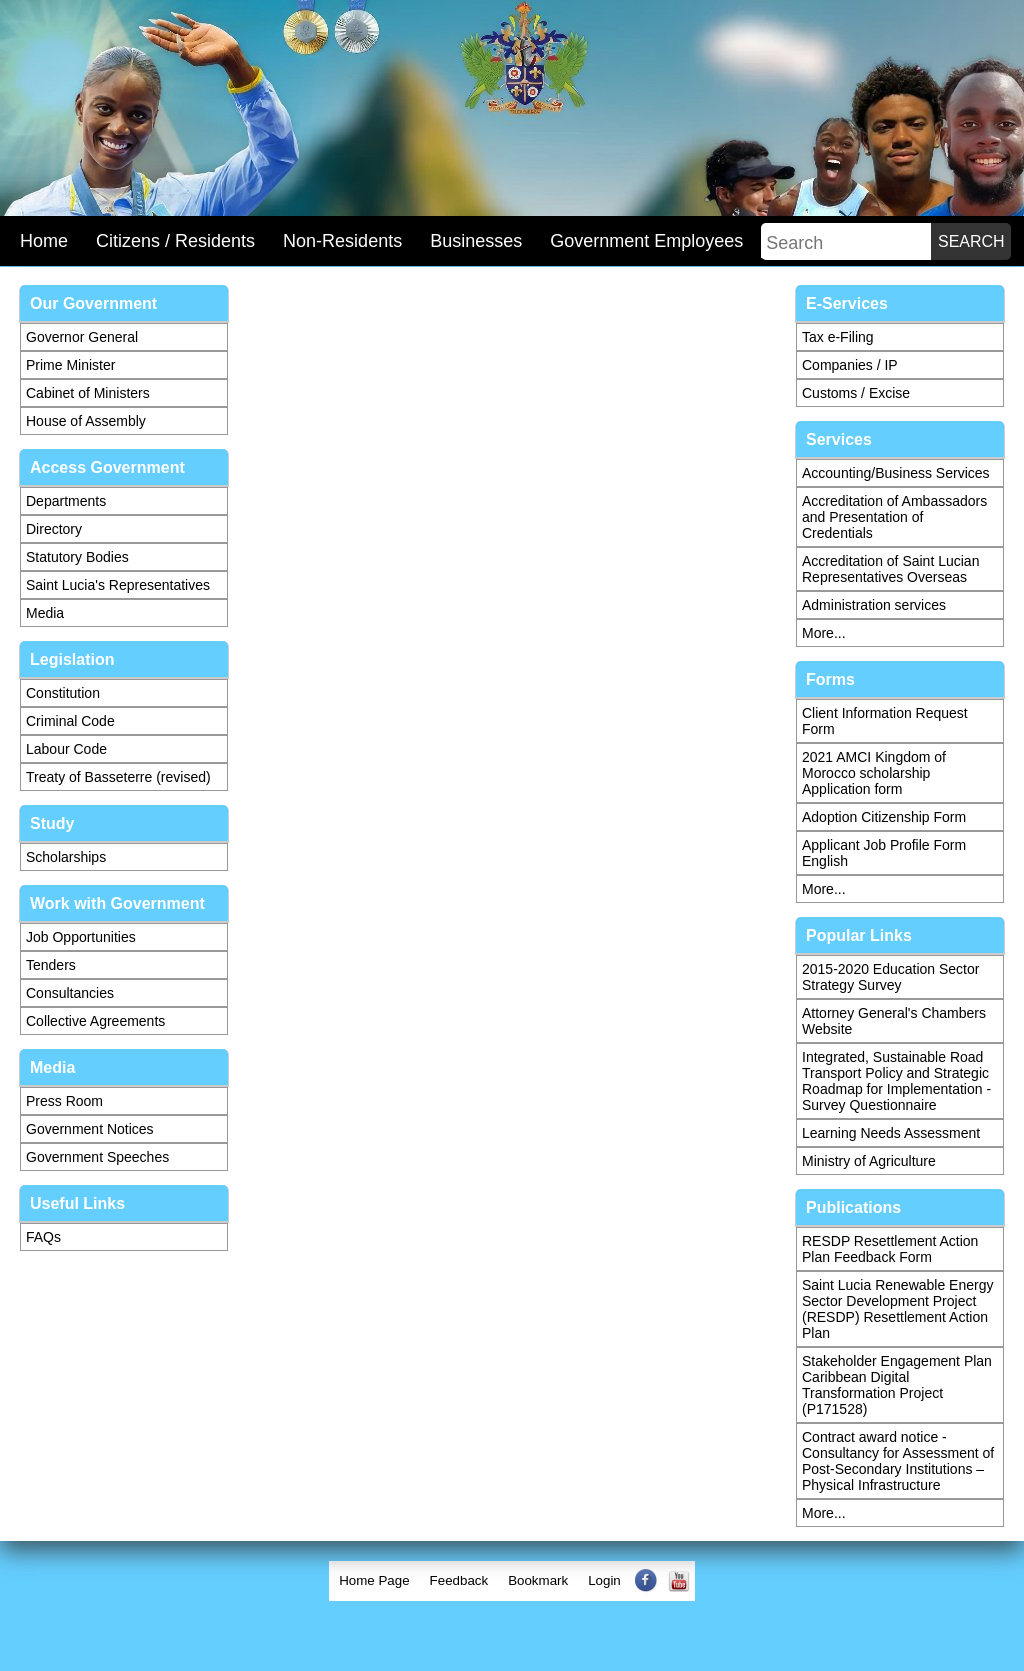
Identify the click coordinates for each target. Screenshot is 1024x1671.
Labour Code (66, 749)
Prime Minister (70, 365)
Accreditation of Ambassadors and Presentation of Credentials (894, 517)
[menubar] (512, 1581)
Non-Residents (342, 241)
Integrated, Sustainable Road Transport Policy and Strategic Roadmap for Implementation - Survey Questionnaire (896, 1081)
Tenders (51, 965)
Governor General (82, 337)
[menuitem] (374, 1581)
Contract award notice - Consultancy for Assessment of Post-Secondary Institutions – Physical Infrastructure (898, 1461)
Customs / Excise (856, 393)
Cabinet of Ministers (88, 393)
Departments (66, 501)
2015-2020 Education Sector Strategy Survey (890, 977)
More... (824, 633)
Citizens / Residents (175, 241)
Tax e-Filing (838, 337)
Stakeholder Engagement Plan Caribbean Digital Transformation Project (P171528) (897, 1385)
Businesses (476, 241)
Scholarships (66, 857)
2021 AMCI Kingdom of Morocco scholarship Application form (874, 773)
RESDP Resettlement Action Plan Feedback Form (890, 1249)
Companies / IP (850, 365)
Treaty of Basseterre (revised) (118, 777)
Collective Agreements (95, 1021)
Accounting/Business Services (896, 473)
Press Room (64, 1101)
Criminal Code (70, 721)
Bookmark (538, 1580)
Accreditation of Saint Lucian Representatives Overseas (890, 569)
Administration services (874, 605)
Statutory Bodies (77, 557)
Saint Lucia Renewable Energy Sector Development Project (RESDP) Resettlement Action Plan (897, 1309)
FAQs (43, 1237)
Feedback (459, 1580)
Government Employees (646, 241)
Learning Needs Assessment (891, 1133)
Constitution (63, 693)
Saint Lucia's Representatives (118, 585)
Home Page (374, 1580)
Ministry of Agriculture (869, 1161)
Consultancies (70, 993)
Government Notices (90, 1129)
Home (44, 241)
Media (45, 613)
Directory (54, 529)
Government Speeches (97, 1157)
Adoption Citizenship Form (884, 817)
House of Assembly (86, 421)
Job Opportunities (81, 937)
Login (604, 1580)
